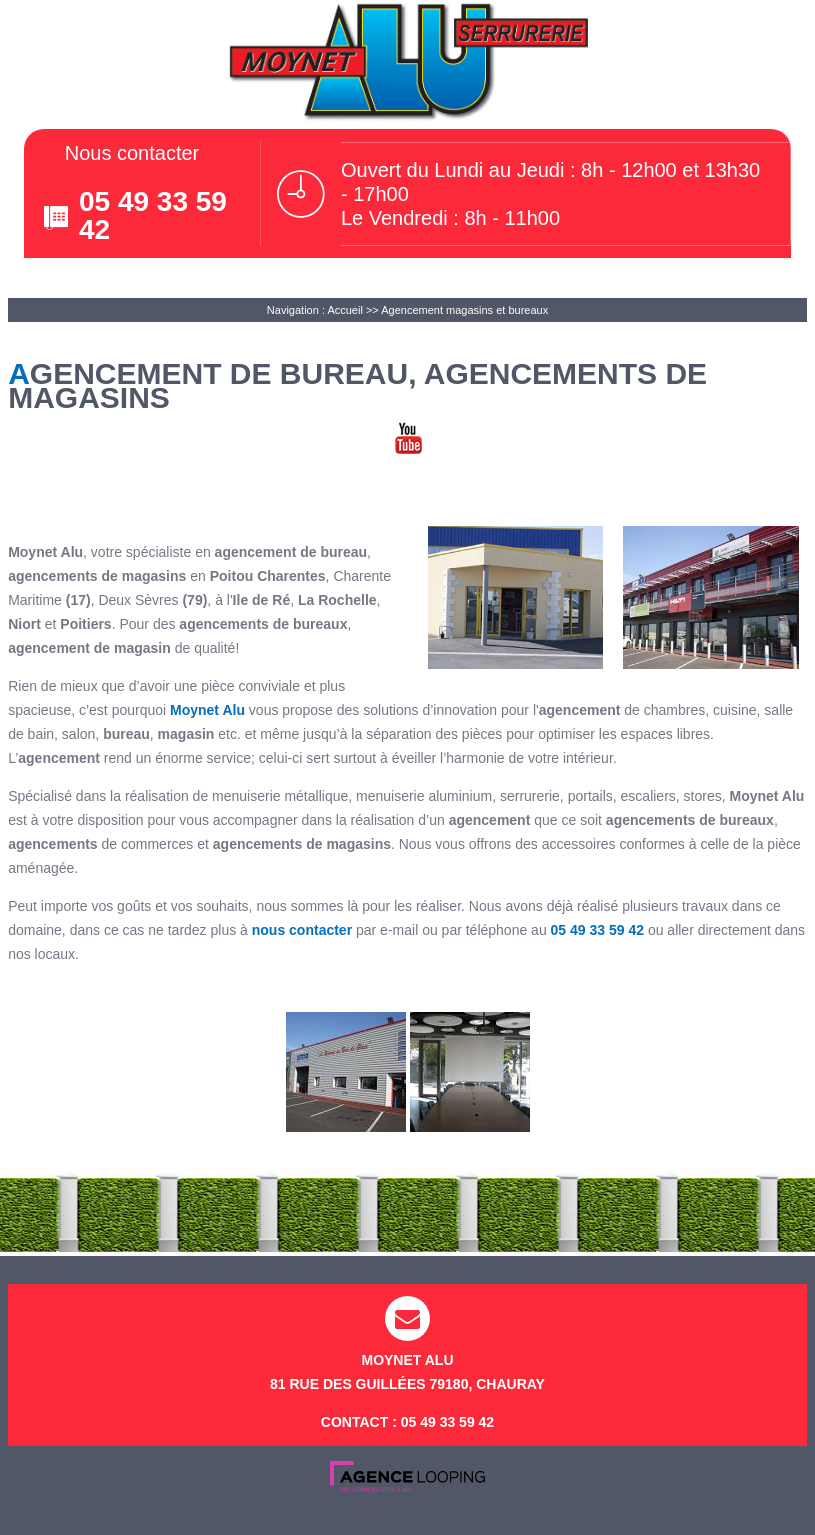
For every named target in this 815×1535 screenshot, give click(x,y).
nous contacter (302, 930)
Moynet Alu (207, 710)
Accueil (344, 310)
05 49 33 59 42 (153, 215)
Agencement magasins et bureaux (464, 310)
